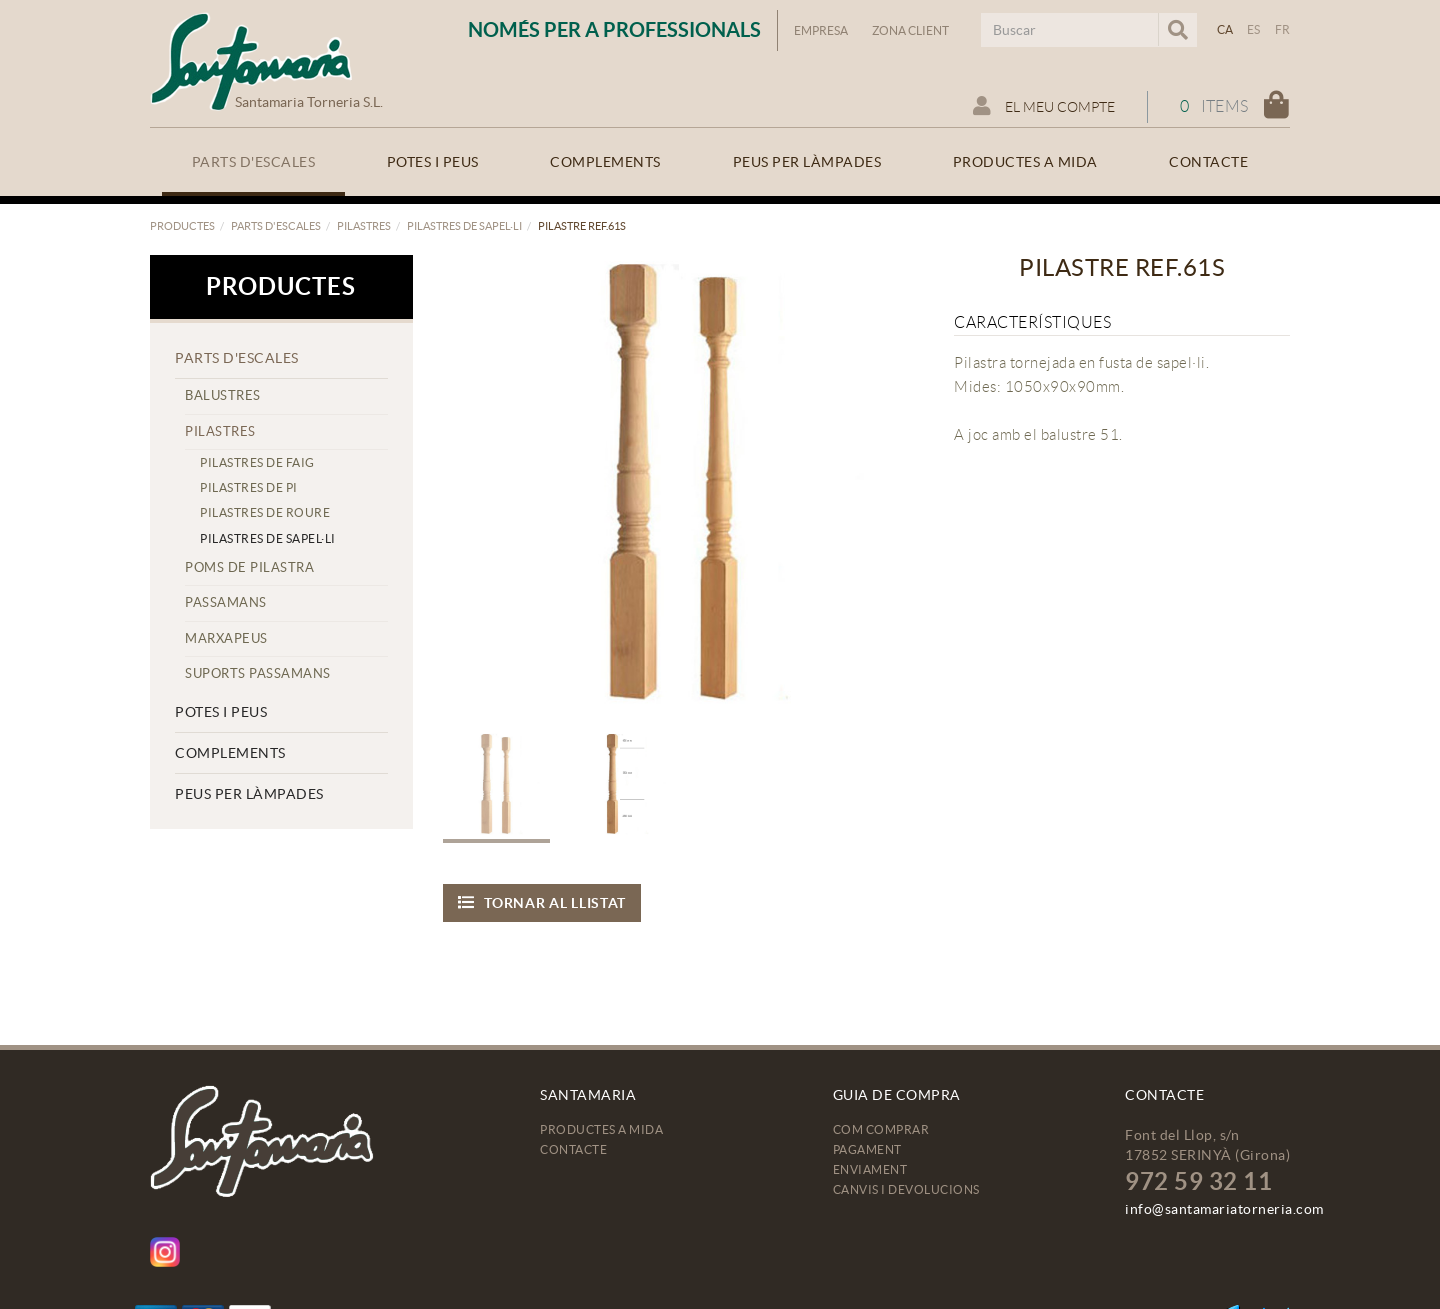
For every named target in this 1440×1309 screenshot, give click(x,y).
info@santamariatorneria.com (1224, 1209)
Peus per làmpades (249, 794)
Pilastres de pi (249, 487)
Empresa (821, 30)
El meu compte (1044, 106)
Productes (182, 226)
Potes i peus (221, 712)
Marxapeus (226, 638)
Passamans (226, 602)
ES (1254, 29)
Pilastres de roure (265, 512)
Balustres (223, 395)
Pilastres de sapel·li (464, 226)
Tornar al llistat (542, 902)
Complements (230, 753)
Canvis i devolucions (906, 1189)
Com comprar (881, 1129)
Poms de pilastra (249, 567)
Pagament (867, 1149)
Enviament (870, 1169)
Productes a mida (601, 1129)
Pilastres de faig (257, 462)
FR (1283, 29)
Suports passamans (258, 673)
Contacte (573, 1149)
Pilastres (364, 226)
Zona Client (910, 30)
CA (1225, 29)
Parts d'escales (276, 226)
